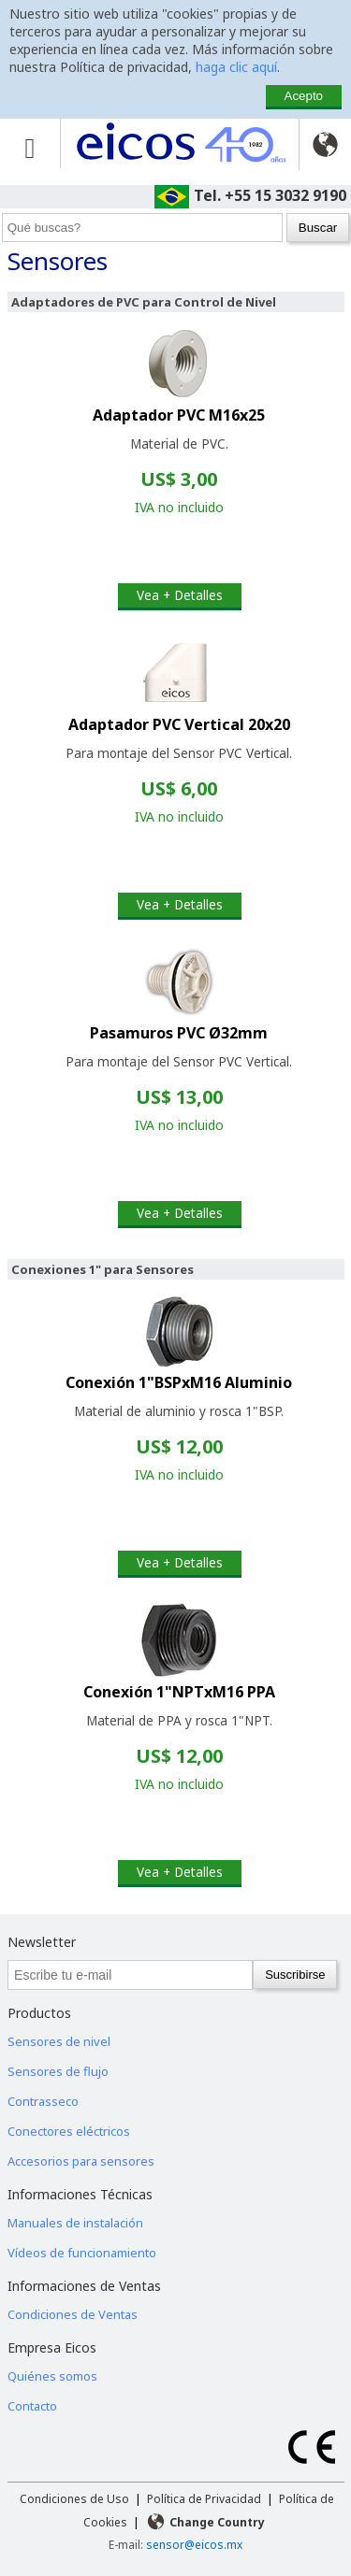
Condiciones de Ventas (72, 2314)
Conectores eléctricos (68, 2131)
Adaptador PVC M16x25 (179, 415)
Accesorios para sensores (80, 2161)
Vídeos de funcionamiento (81, 2252)
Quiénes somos (52, 2376)
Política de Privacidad (204, 2499)
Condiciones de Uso (74, 2499)
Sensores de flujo (58, 2071)
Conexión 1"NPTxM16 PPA (179, 1692)
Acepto (304, 96)
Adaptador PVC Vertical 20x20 (179, 724)
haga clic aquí (236, 67)
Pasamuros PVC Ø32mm (179, 1033)
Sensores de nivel (58, 2041)
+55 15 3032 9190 (285, 195)
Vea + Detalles (180, 595)
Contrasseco (43, 2101)
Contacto (32, 2405)
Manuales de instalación (75, 2222)
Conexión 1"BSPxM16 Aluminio (179, 1382)
